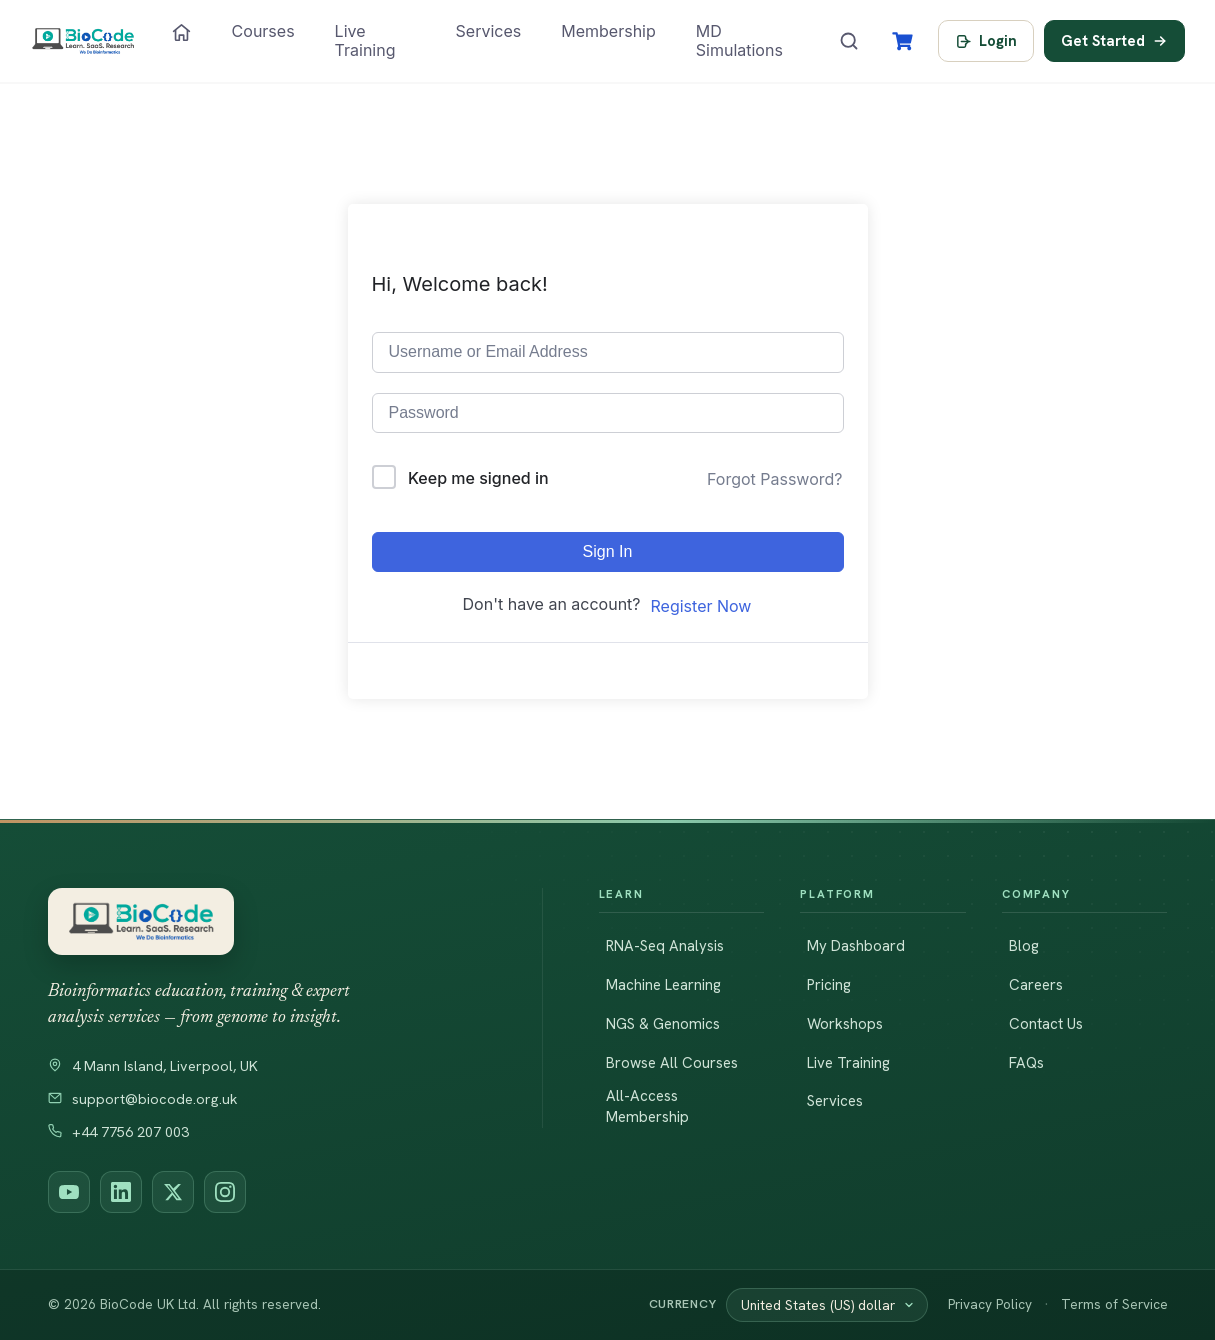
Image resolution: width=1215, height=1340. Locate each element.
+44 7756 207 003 (118, 1132)
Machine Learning (663, 985)
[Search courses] (849, 41)
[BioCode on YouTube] (69, 1192)
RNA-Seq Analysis (665, 946)
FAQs (1026, 1063)
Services (489, 31)
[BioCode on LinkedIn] (121, 1192)
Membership (608, 31)
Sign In (608, 551)
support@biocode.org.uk (143, 1099)
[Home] (181, 32)
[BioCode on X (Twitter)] (173, 1192)
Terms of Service (1114, 1304)
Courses (263, 31)
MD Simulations (739, 40)
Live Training (365, 40)
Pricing (829, 985)
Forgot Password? (775, 479)
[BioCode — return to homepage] (267, 921)
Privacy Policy (990, 1304)
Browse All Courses (672, 1063)
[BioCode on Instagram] (225, 1192)
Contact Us (1046, 1024)
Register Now (701, 606)
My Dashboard (856, 946)
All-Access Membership (647, 1106)
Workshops (845, 1024)
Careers (1036, 985)
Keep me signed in (478, 478)
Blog (1024, 946)
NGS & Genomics (663, 1024)
